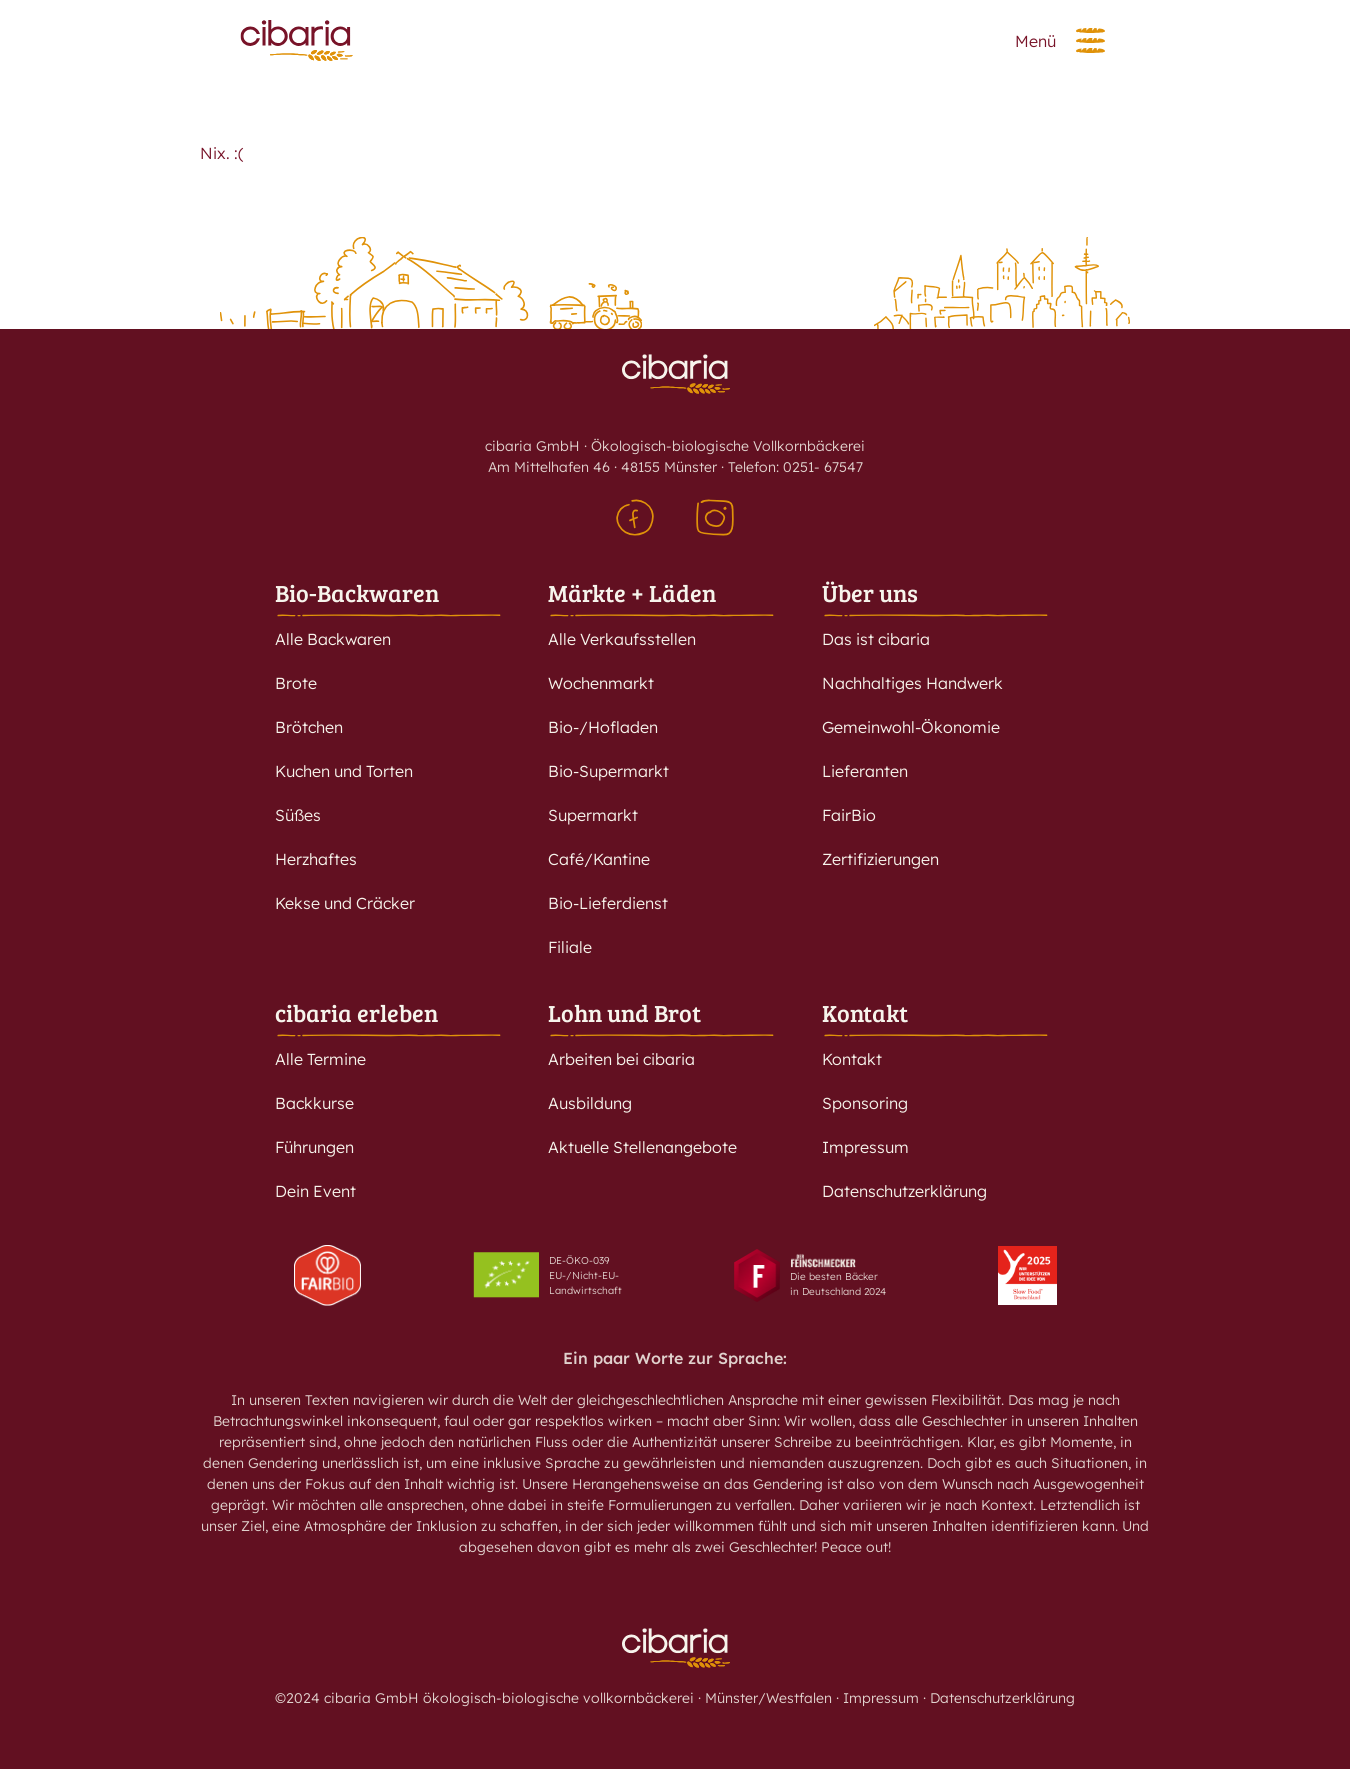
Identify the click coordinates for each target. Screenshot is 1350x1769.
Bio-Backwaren (357, 592)
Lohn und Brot (624, 1012)
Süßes (298, 815)
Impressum (865, 1147)
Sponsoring (865, 1103)
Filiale (570, 947)
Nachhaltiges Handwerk (912, 683)
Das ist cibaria (876, 639)
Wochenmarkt (601, 683)
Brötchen (309, 727)
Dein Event (315, 1191)
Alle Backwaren (333, 639)
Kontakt (865, 1012)
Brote (296, 683)
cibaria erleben (356, 1012)
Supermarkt (593, 815)
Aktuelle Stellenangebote (642, 1147)
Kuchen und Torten (344, 771)
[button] (1090, 40)
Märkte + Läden (632, 592)
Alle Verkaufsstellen (622, 639)
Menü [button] (1035, 41)
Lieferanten (865, 771)
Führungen (314, 1147)
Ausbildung (590, 1103)
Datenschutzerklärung (904, 1191)
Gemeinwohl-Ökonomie (911, 727)
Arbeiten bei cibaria (621, 1059)
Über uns (870, 592)
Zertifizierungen (880, 859)
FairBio (849, 815)
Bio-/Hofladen (603, 727)
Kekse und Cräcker (345, 903)
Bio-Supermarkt (608, 771)
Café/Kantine (599, 859)
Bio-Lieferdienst (608, 903)
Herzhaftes (316, 859)
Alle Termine (320, 1059)
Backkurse (314, 1103)
